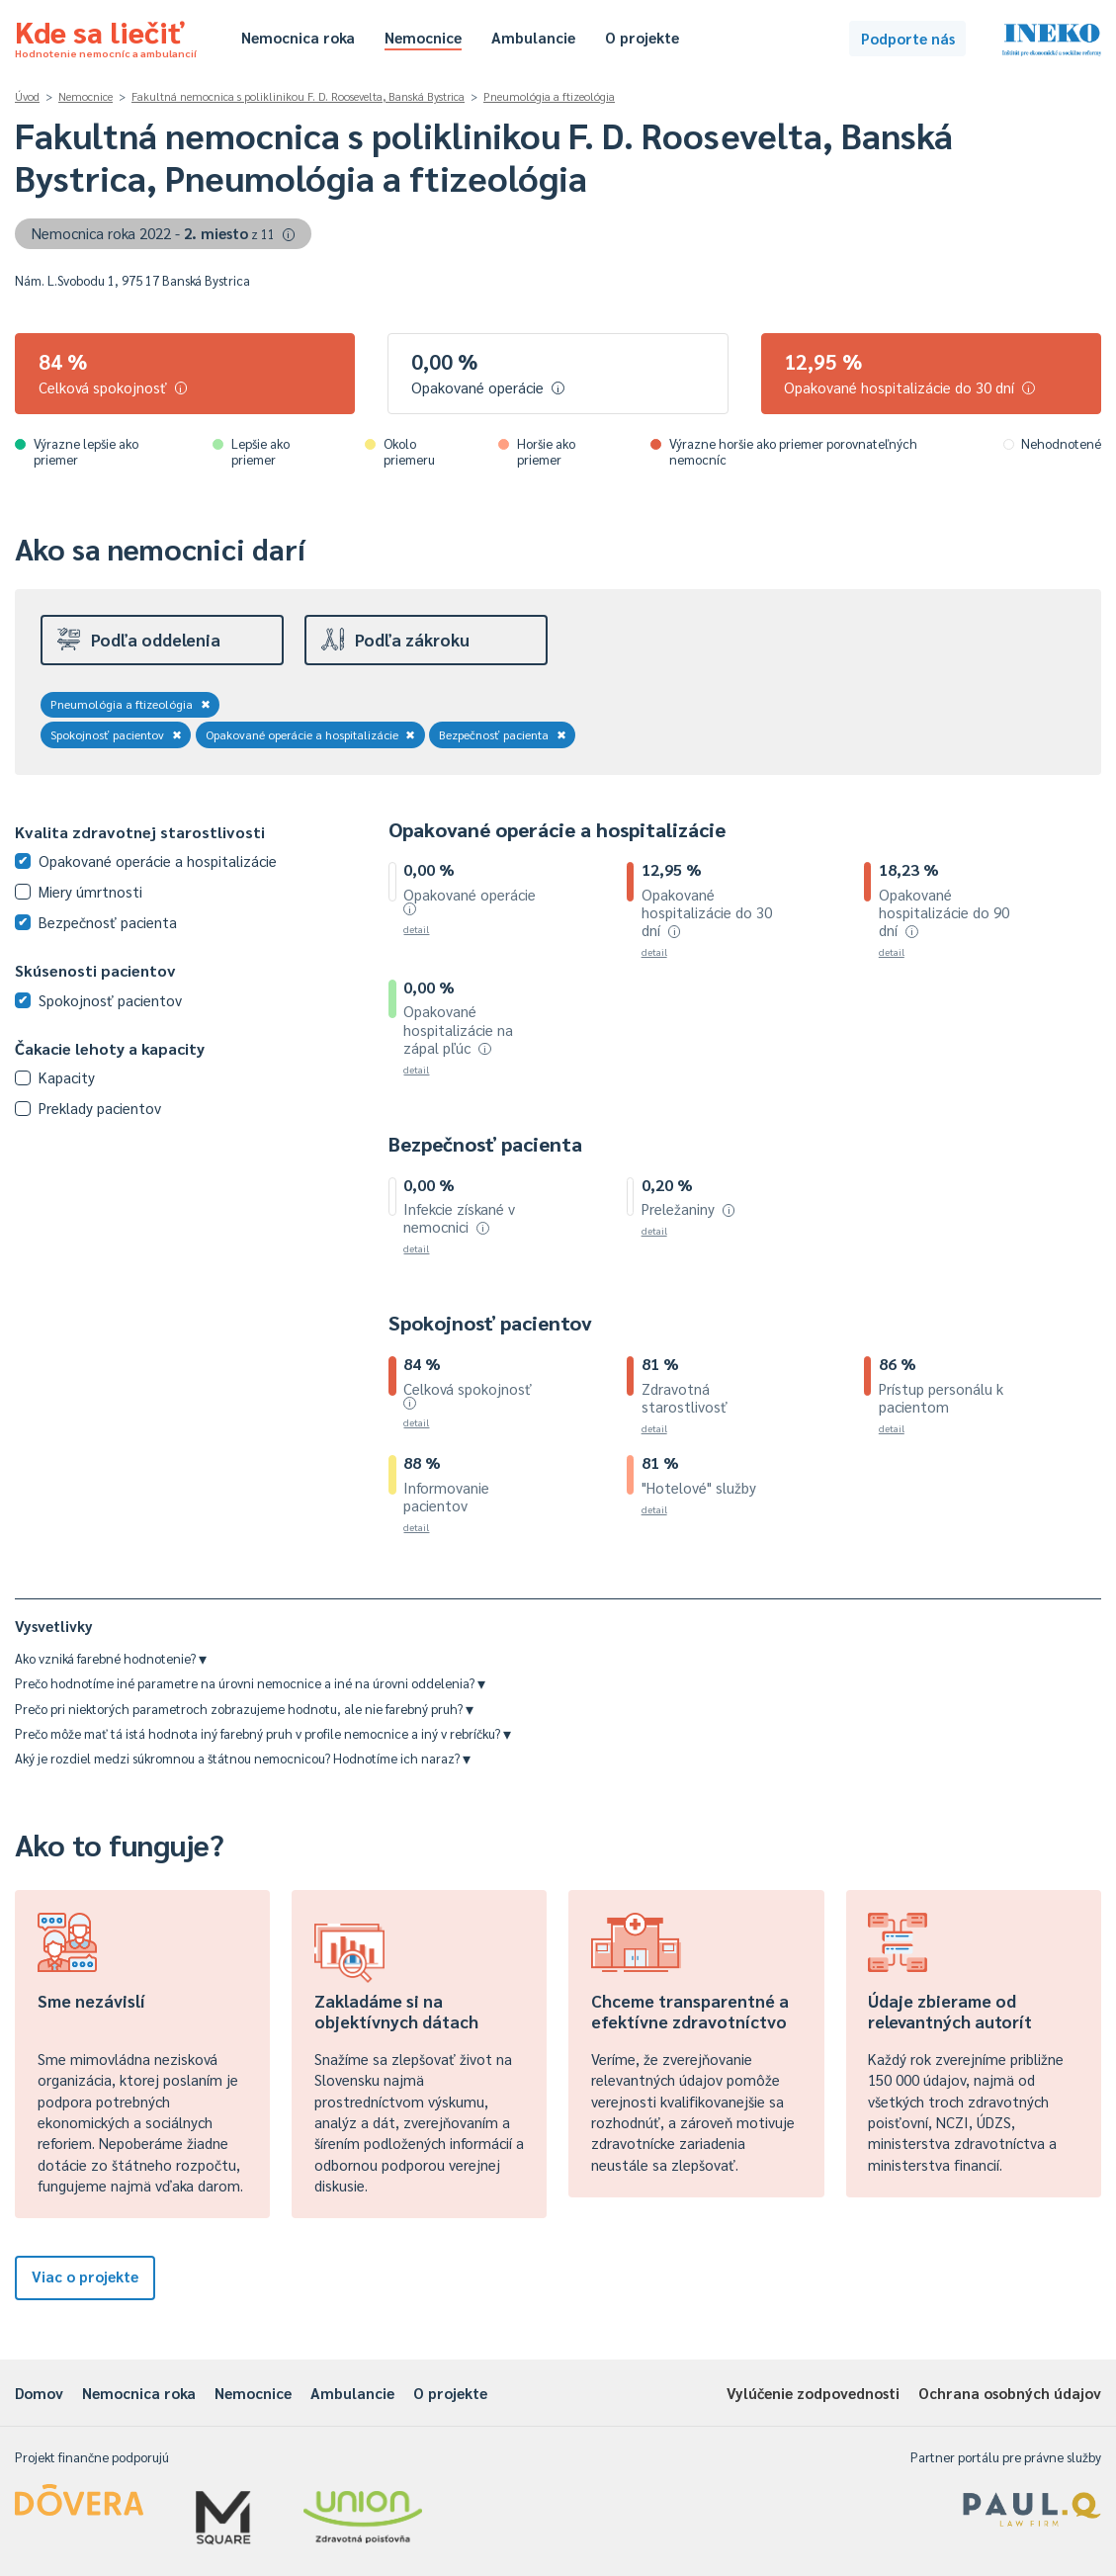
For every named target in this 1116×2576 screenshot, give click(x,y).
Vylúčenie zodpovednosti (813, 2392)
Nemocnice (423, 37)
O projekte (642, 37)
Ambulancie (533, 37)
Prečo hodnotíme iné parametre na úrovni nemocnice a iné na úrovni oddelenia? (250, 1682)
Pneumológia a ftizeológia (549, 96)
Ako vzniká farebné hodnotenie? (111, 1658)
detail (416, 928)
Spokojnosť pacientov (116, 734)
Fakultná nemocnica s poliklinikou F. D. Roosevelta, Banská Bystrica (298, 96)
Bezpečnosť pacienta (502, 734)
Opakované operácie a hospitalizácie (311, 734)
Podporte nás (908, 38)
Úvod (27, 96)
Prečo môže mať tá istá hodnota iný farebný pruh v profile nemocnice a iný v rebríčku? (263, 1733)
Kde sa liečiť (106, 35)
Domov (39, 2392)
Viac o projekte (85, 2276)
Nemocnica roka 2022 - (164, 232)
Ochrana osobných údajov (1009, 2392)
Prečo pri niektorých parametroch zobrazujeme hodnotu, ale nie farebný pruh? (244, 1708)
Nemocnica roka (298, 37)
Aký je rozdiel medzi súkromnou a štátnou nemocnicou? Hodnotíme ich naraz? (243, 1758)
